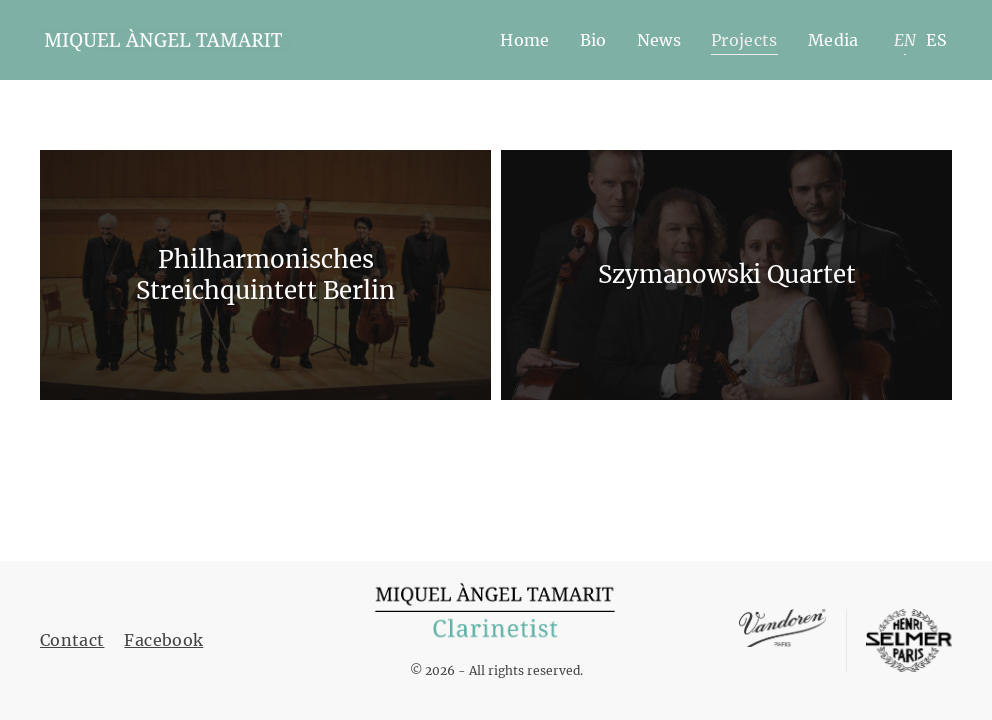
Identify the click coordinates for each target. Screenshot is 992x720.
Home (524, 40)
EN (905, 40)
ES (936, 40)
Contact (72, 640)
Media (833, 40)
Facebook (163, 640)
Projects (744, 40)
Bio (593, 40)
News (659, 40)
